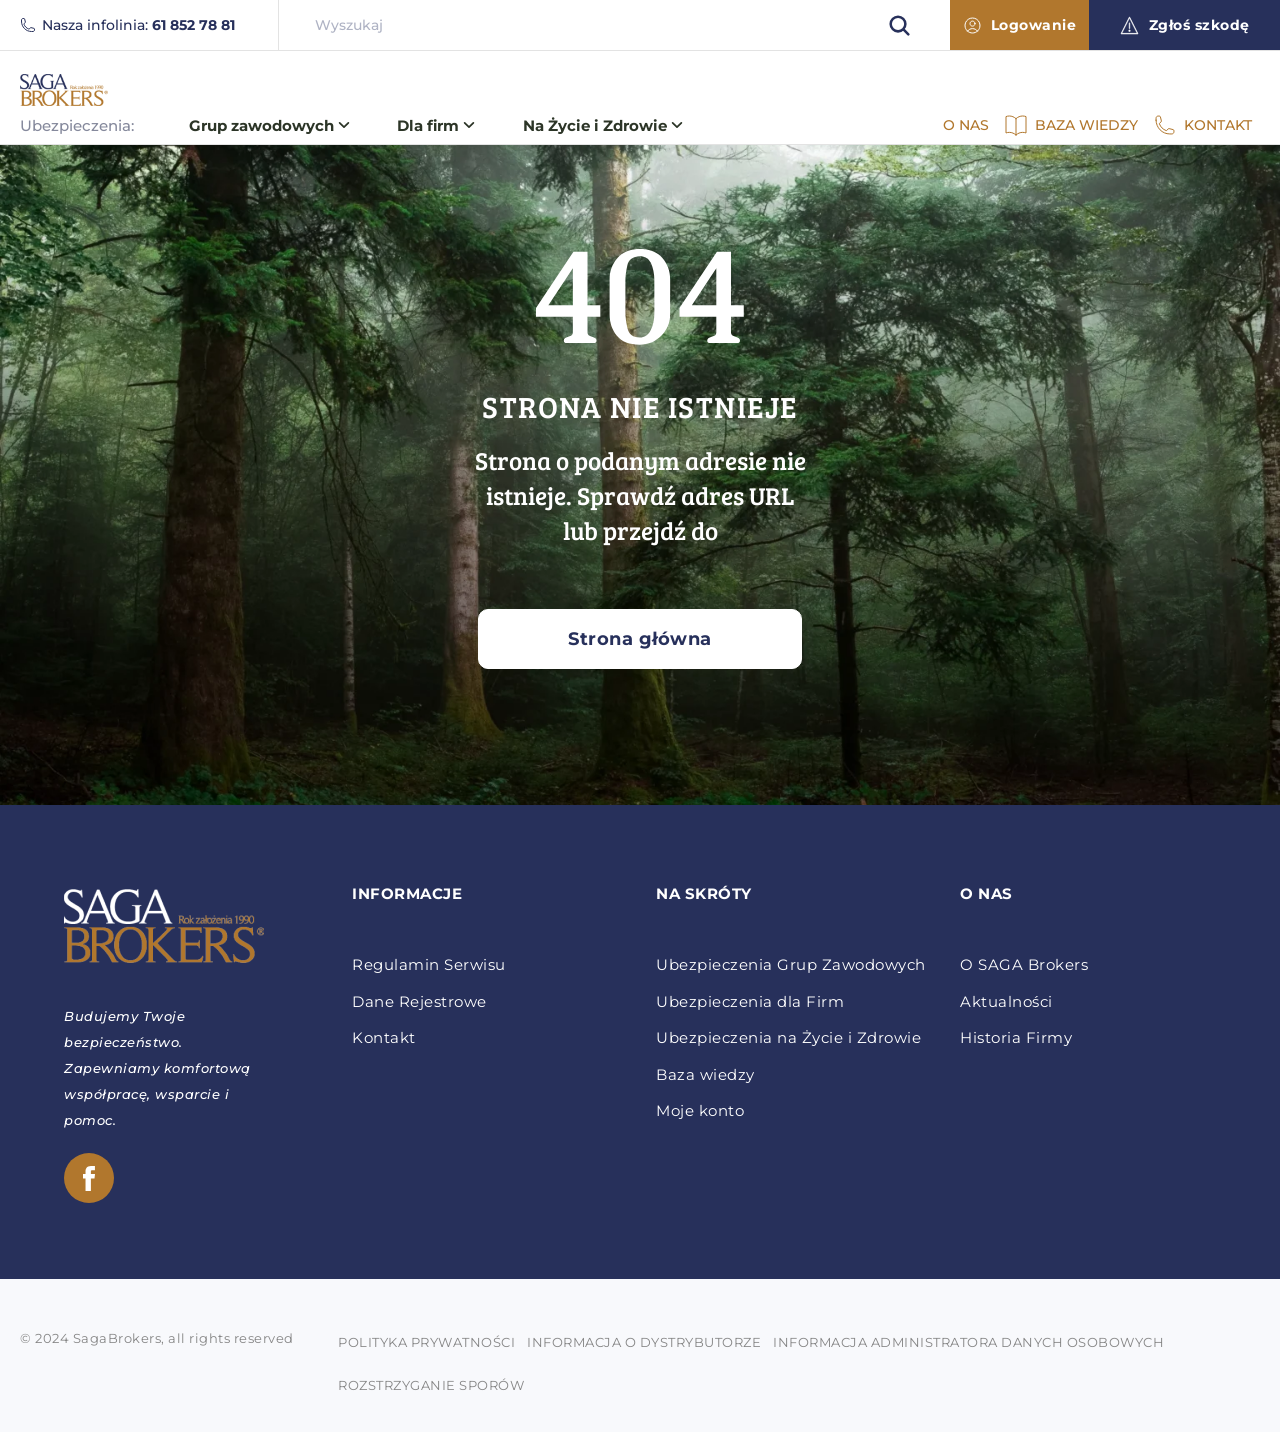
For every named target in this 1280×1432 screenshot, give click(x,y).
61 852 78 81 (193, 25)
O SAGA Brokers (1024, 965)
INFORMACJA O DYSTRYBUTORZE (644, 1342)
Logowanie (1020, 25)
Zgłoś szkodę (1185, 25)
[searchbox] (614, 25)
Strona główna (640, 639)
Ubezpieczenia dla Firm (750, 1002)
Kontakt (384, 1038)
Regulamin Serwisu (429, 965)
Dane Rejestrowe (419, 1002)
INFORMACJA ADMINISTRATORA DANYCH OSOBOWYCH (968, 1342)
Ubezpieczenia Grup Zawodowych (791, 965)
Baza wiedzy (705, 1075)
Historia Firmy (1016, 1038)
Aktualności (1006, 1002)
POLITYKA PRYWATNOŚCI (426, 1342)
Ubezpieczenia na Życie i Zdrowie (788, 1038)
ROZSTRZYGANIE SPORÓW (431, 1385)
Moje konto (700, 1111)
